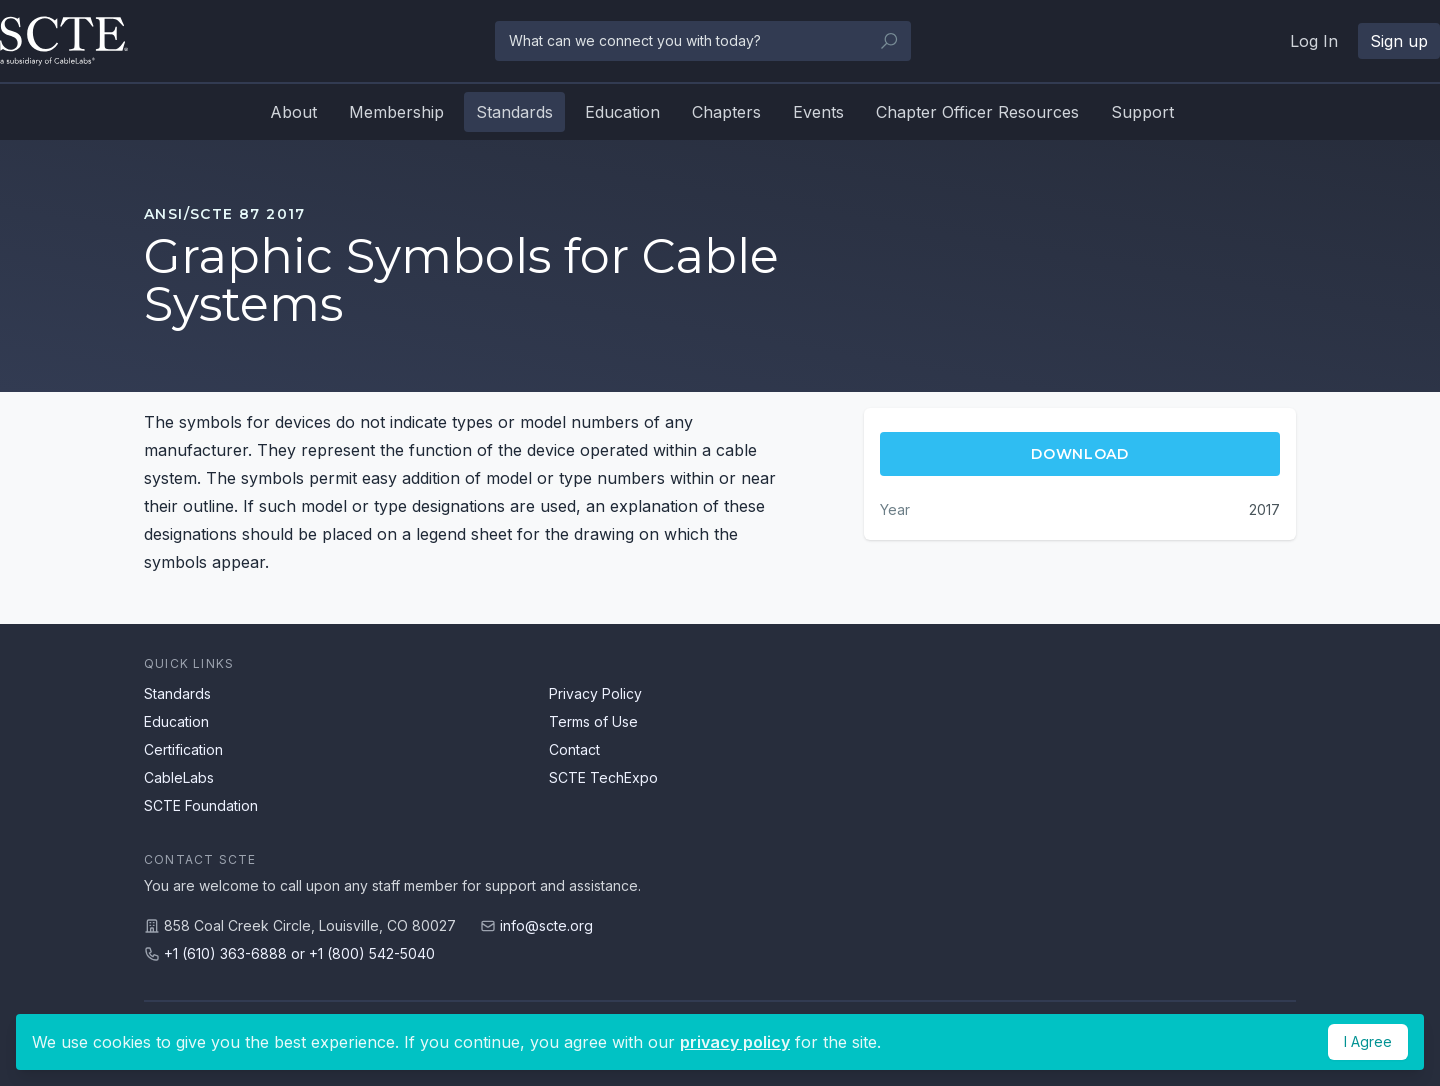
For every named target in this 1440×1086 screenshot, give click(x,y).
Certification (183, 749)
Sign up (1399, 41)
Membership (396, 112)
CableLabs (179, 777)
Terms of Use (593, 721)
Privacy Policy (595, 693)
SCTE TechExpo (603, 777)
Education (622, 112)
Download (1080, 454)
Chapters (726, 112)
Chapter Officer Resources (977, 112)
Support (1142, 112)
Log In (1314, 41)
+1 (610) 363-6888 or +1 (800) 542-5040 (299, 953)
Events (818, 112)
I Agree (1368, 1041)
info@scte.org (546, 925)
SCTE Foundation (201, 805)
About (293, 112)
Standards (514, 112)
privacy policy (735, 1042)
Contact (574, 749)
